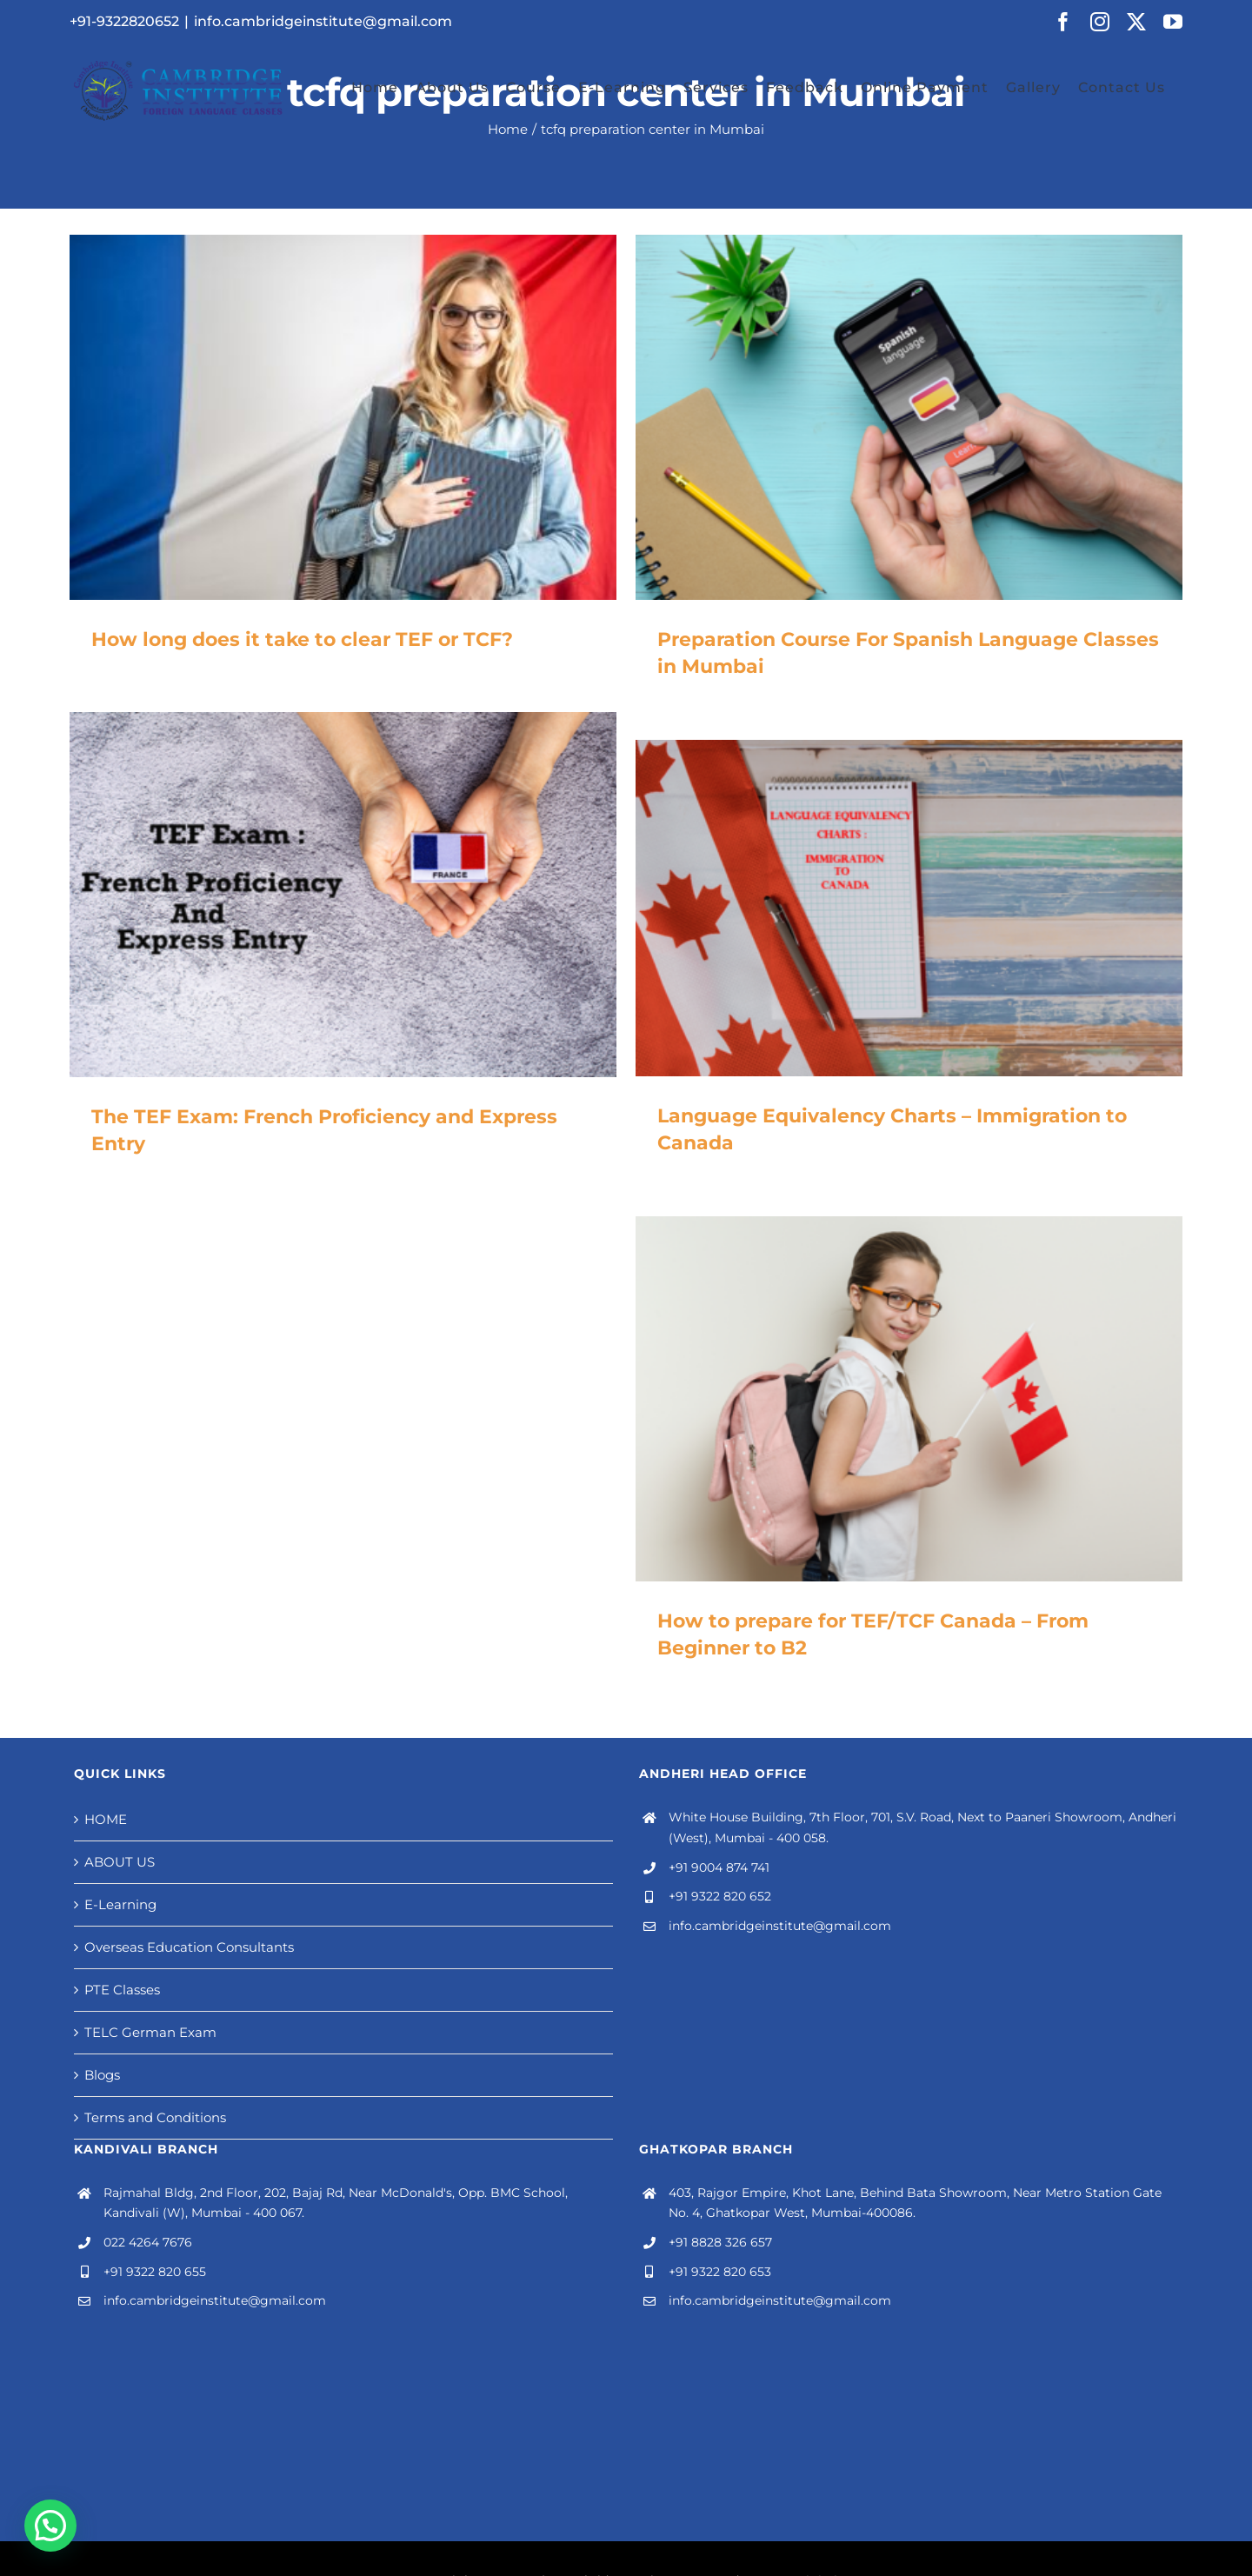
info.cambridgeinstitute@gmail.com (323, 21)
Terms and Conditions (155, 2117)
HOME (105, 1819)
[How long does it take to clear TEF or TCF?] (343, 417)
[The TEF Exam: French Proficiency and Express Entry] (343, 894)
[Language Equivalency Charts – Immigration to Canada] (909, 908)
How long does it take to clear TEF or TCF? (302, 639)
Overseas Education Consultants (189, 1947)
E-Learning (120, 1904)
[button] (50, 2525)
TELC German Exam (150, 2032)
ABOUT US (119, 1862)
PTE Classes (122, 1989)
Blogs (102, 2075)
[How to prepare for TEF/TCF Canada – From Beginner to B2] (909, 1398)
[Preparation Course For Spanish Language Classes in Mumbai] (909, 417)
